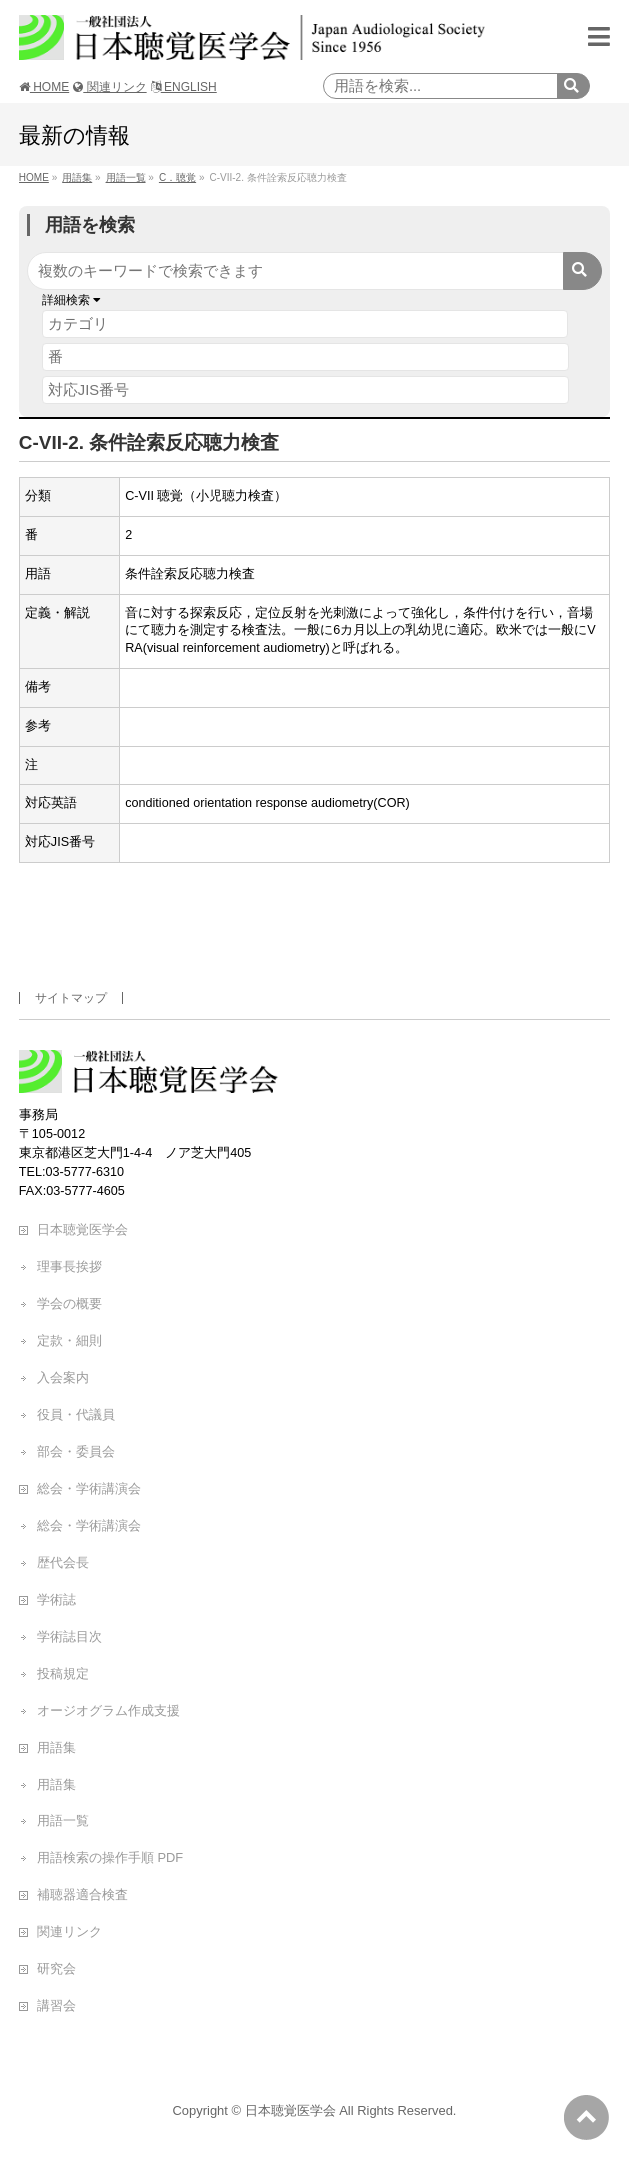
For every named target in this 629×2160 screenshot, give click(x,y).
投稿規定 (63, 1673)
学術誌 (56, 1599)
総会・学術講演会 (89, 1488)
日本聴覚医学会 (82, 1229)
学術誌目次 (69, 1636)
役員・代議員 (76, 1414)
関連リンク (109, 87)
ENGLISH (184, 87)
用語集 (56, 1747)
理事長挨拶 (69, 1266)
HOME (44, 87)
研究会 (56, 1968)
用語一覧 (63, 1820)
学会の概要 (69, 1303)
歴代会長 (63, 1562)
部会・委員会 (76, 1451)
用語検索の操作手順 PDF (110, 1857)
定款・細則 (69, 1340)
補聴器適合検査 (82, 1894)
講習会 (56, 2005)
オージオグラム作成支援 (108, 1710)
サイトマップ (71, 998)
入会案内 (63, 1377)
